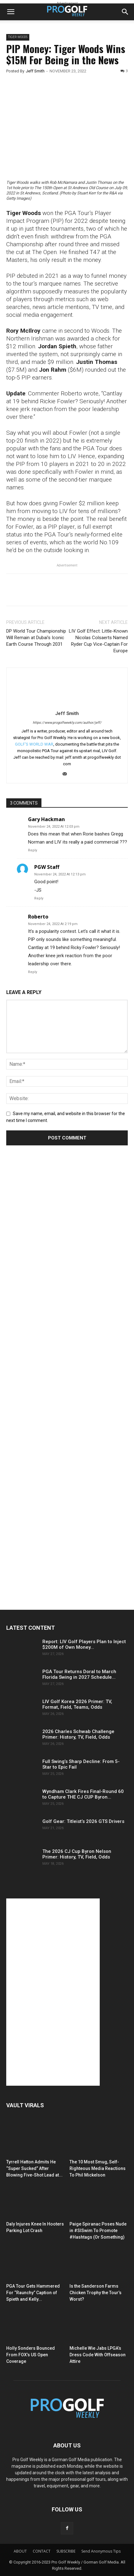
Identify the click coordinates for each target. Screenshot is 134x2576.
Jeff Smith (35, 71)
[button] (11, 11)
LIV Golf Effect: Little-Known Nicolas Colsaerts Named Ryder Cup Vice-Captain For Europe (98, 641)
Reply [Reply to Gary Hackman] (32, 850)
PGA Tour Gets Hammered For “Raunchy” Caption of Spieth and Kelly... (33, 2293)
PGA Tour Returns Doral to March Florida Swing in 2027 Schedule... (79, 1674)
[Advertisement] (53, 1267)
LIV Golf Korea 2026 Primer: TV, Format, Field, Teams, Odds (77, 1704)
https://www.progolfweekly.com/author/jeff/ (67, 723)
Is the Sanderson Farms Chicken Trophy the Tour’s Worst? (95, 2293)
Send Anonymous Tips (101, 2551)
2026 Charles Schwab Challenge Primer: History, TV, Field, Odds (78, 1734)
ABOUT (20, 2551)
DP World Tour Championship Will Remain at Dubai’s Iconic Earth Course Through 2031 (36, 637)
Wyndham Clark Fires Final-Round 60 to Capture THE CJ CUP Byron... (83, 1794)
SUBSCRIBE (65, 2551)
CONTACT (41, 2551)
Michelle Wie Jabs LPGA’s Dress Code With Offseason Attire (97, 2355)
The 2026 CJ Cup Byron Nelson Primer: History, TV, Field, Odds (76, 1854)
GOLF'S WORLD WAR (34, 744)
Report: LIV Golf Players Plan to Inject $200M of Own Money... (84, 1644)
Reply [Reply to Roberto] (32, 972)
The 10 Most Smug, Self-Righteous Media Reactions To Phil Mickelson (97, 2168)
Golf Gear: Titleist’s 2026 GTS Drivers (83, 1821)
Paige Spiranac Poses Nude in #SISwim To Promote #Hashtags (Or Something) (98, 2230)
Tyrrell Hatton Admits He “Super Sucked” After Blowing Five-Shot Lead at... (34, 2168)
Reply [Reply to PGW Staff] (38, 898)
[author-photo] (67, 704)
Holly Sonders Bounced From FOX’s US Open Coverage (30, 2355)
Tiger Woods (17, 37)
